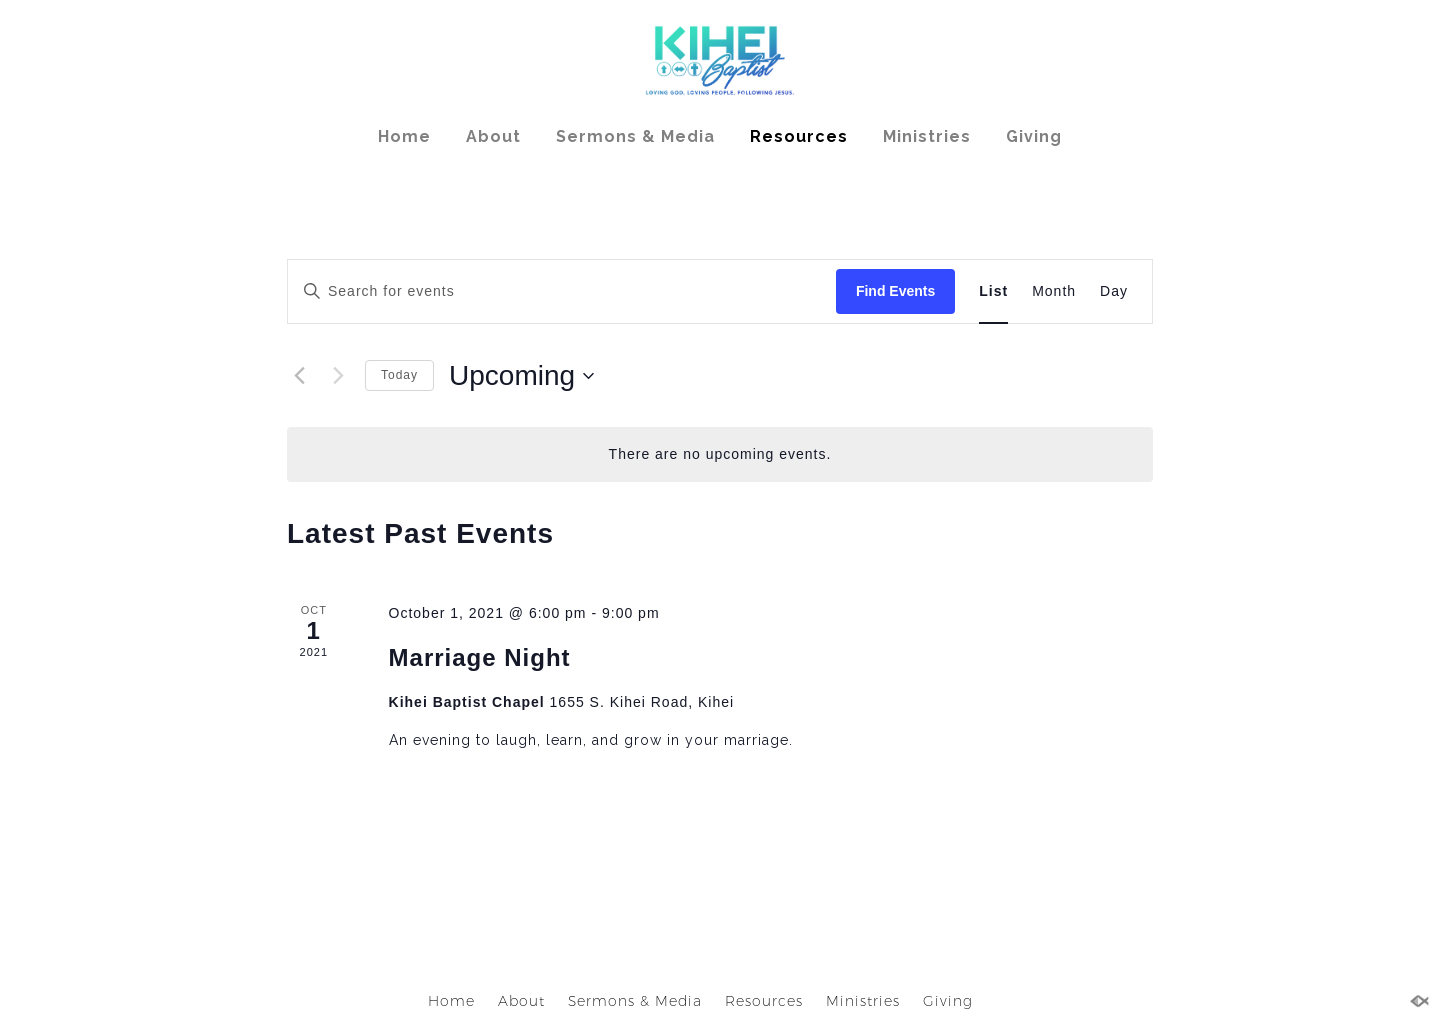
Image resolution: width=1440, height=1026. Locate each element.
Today (399, 375)
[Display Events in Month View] (1054, 291)
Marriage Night (480, 657)
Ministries (927, 136)
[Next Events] (338, 376)
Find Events (895, 291)
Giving (1034, 136)
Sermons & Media (635, 136)
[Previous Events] (299, 376)
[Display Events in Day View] (1114, 291)
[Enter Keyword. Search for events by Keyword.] (562, 291)
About (493, 136)
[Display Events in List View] (993, 291)
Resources (799, 136)
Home (404, 136)
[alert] (720, 454)
